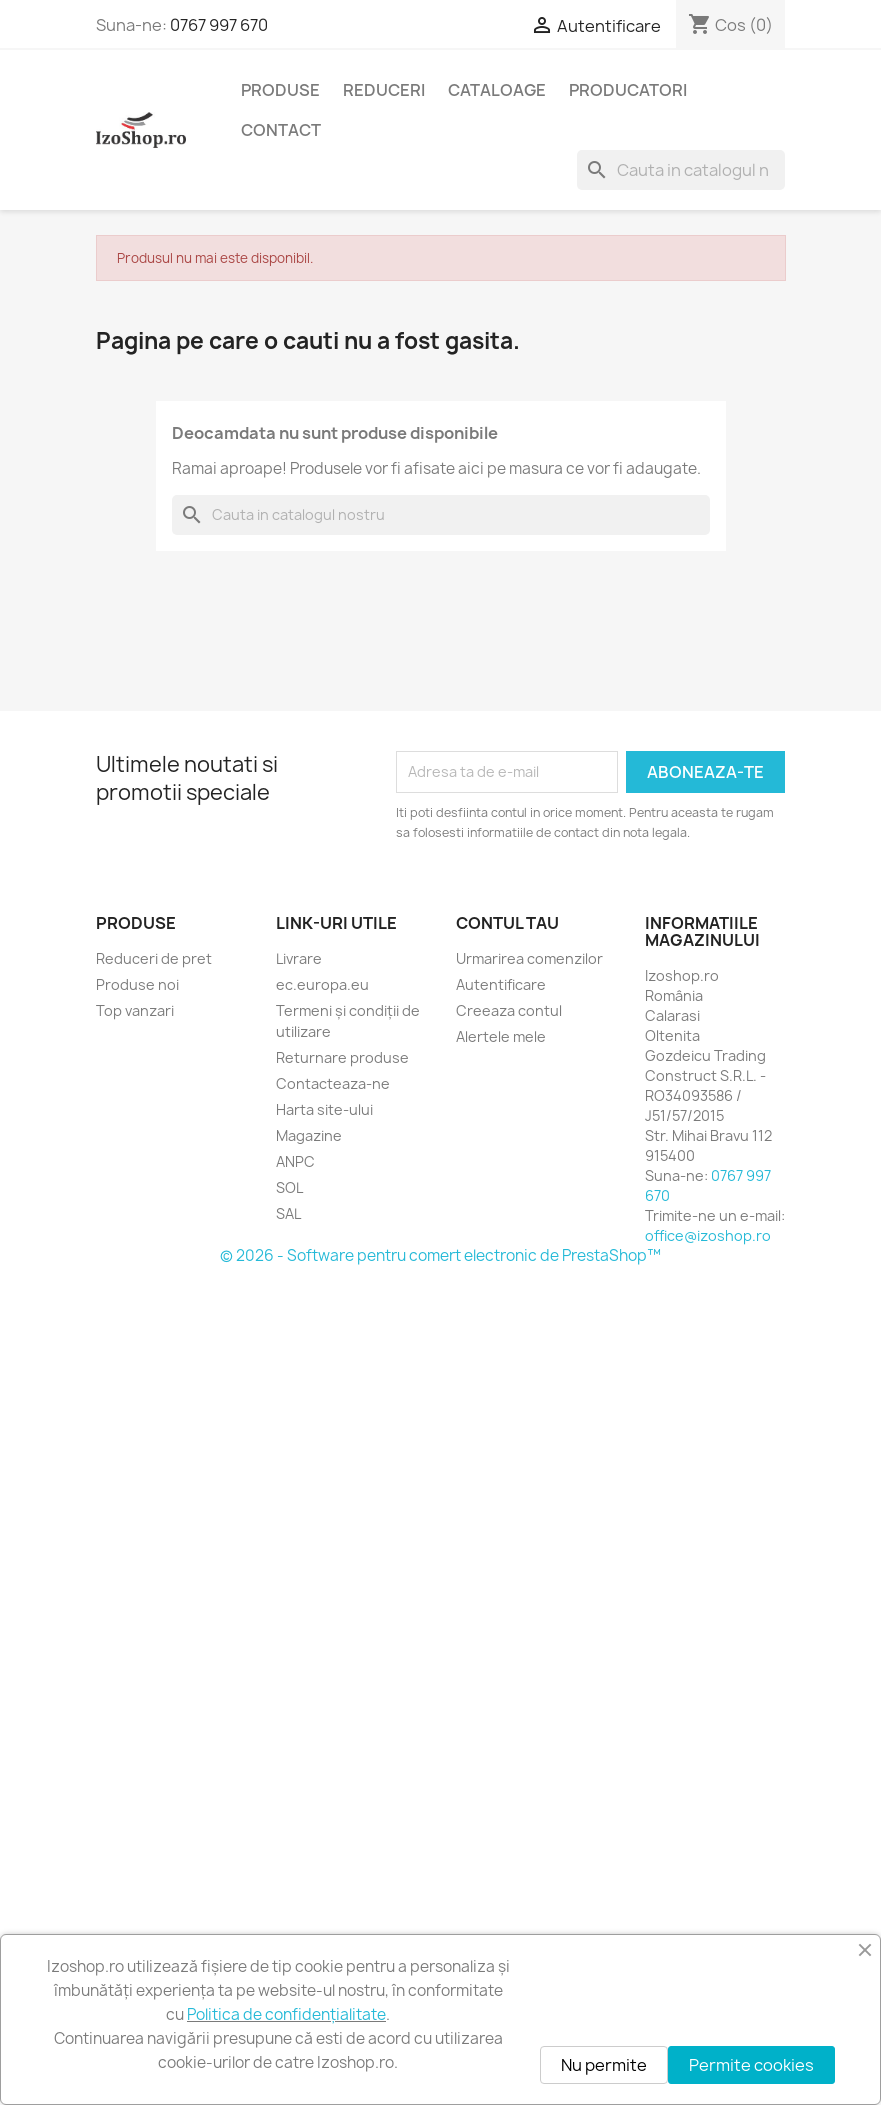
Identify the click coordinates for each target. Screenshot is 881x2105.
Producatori (628, 90)
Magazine (309, 1135)
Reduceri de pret (154, 958)
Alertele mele (501, 1036)
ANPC (295, 1161)
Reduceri (384, 90)
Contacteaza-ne (333, 1083)
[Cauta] (681, 170)
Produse (280, 90)
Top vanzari (135, 1010)
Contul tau (507, 923)
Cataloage (497, 90)
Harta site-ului (324, 1109)
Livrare (299, 958)
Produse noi (137, 984)
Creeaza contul (509, 1010)
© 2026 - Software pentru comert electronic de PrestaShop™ (440, 1255)
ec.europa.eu (322, 984)
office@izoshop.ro (708, 1235)
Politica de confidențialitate (286, 2014)
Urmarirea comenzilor (529, 958)
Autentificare (501, 984)
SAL (288, 1213)
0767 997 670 (219, 25)
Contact (281, 130)
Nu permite (604, 2065)
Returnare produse (342, 1057)
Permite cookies (751, 2065)
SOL (289, 1187)
